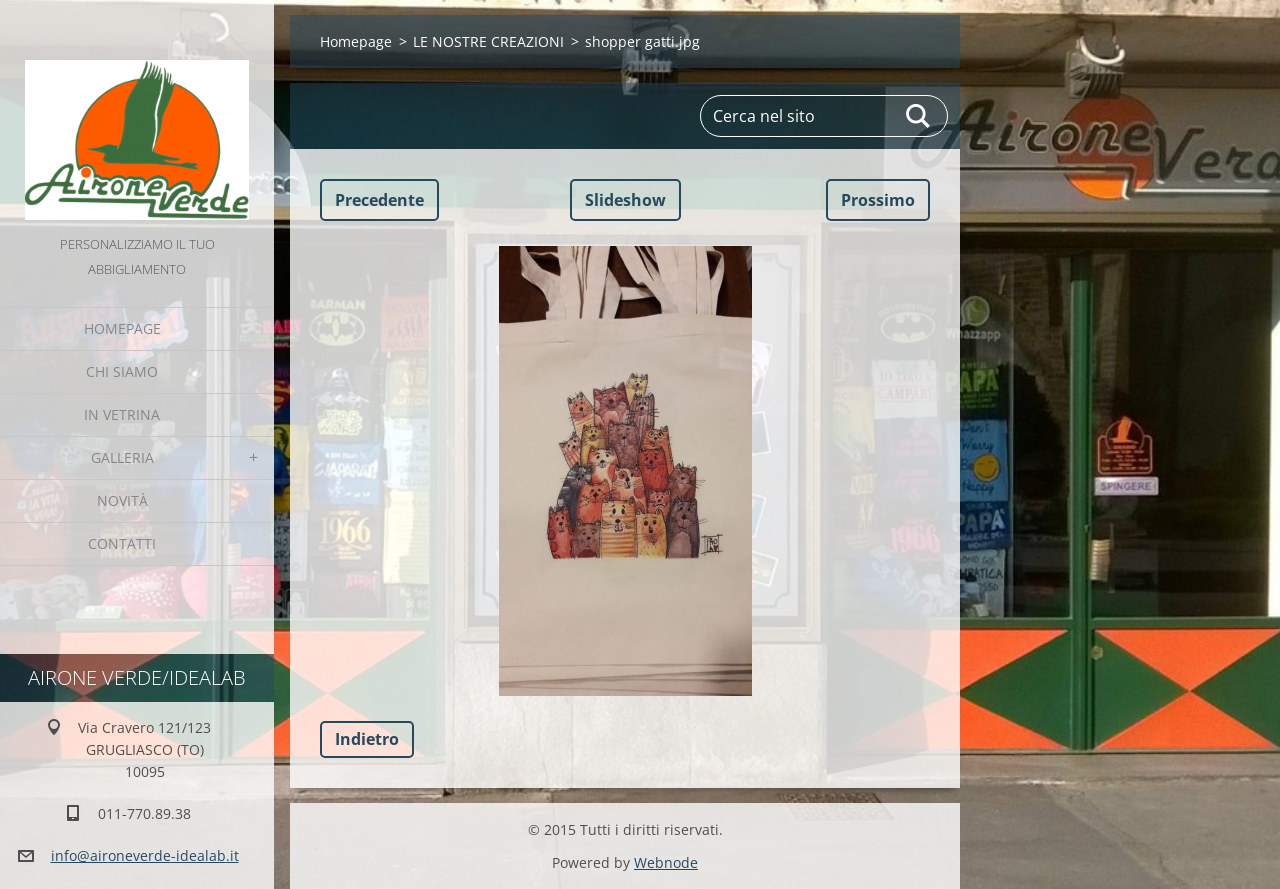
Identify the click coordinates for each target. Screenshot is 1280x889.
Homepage (122, 328)
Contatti (122, 543)
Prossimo (878, 200)
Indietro (367, 739)
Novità (122, 500)
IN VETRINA (122, 414)
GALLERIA (122, 457)
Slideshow (625, 200)
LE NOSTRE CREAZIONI (488, 41)
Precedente (379, 200)
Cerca (919, 116)
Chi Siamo (122, 371)
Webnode (666, 862)
